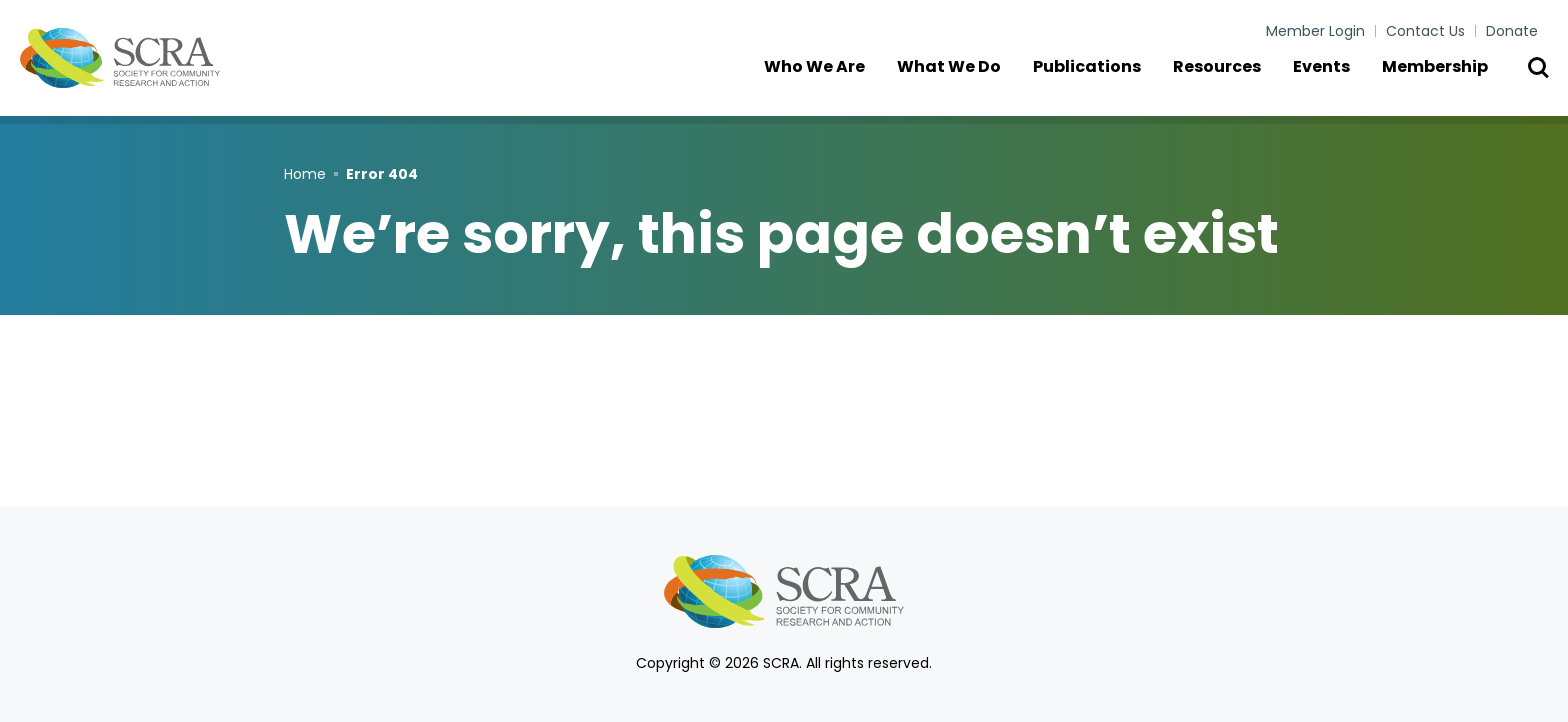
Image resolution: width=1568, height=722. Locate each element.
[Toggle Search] (1538, 80)
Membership (1445, 79)
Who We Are (824, 79)
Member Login (1315, 31)
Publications (1097, 79)
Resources (1227, 79)
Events (1331, 79)
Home (305, 174)
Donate (1512, 31)
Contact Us (1425, 31)
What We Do (959, 79)
